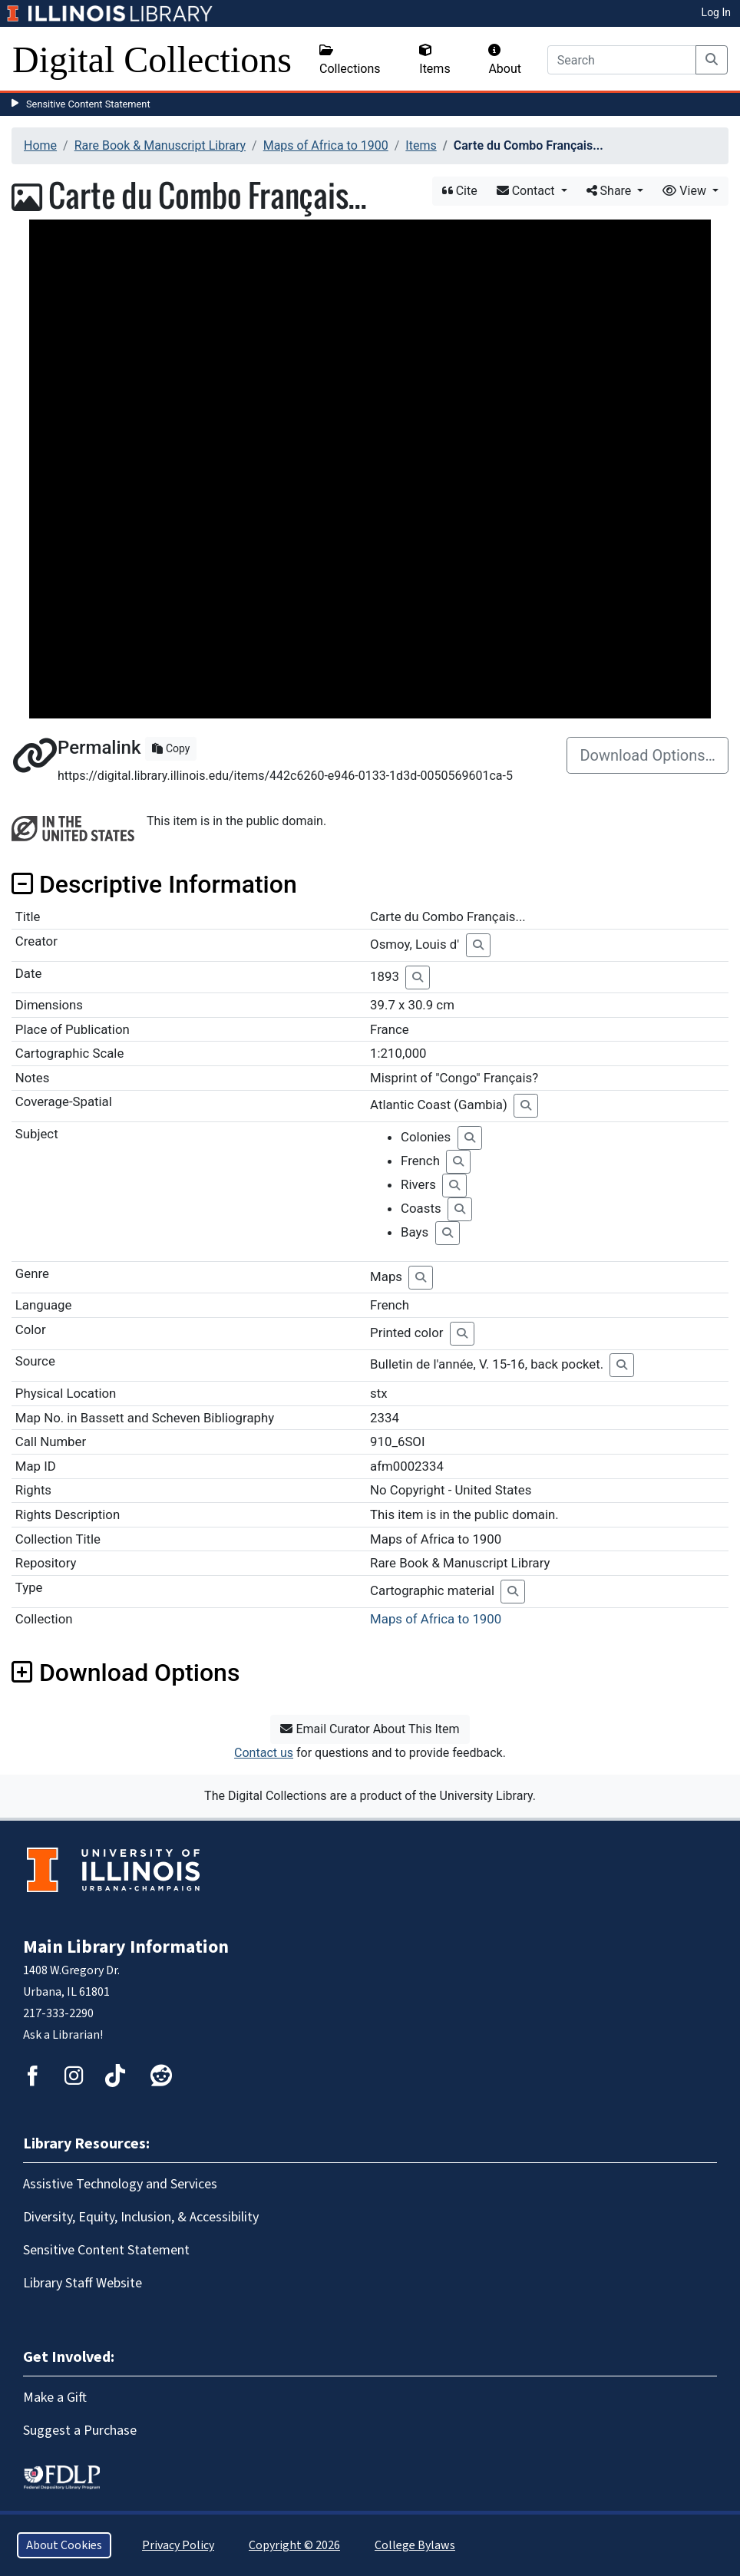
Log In (716, 12)
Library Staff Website (82, 2283)
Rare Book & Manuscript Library (160, 145)
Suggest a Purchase (80, 2430)
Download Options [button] (126, 1672)
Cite (459, 190)
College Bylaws (415, 2545)
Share (610, 190)
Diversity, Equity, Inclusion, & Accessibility (141, 2217)
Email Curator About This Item (369, 1729)
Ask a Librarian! (63, 2034)
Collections (350, 60)
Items (434, 60)
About (504, 60)
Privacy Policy (178, 2545)
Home (40, 145)
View (685, 190)
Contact (527, 190)
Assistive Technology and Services (120, 2184)
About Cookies (64, 2545)
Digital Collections (152, 59)
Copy (171, 748)
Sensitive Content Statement (88, 104)
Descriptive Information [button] (154, 884)
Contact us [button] (263, 1752)
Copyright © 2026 (294, 2545)
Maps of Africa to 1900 (325, 145)
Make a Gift (55, 2397)
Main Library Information (126, 1947)
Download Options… (647, 755)
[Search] (621, 59)
